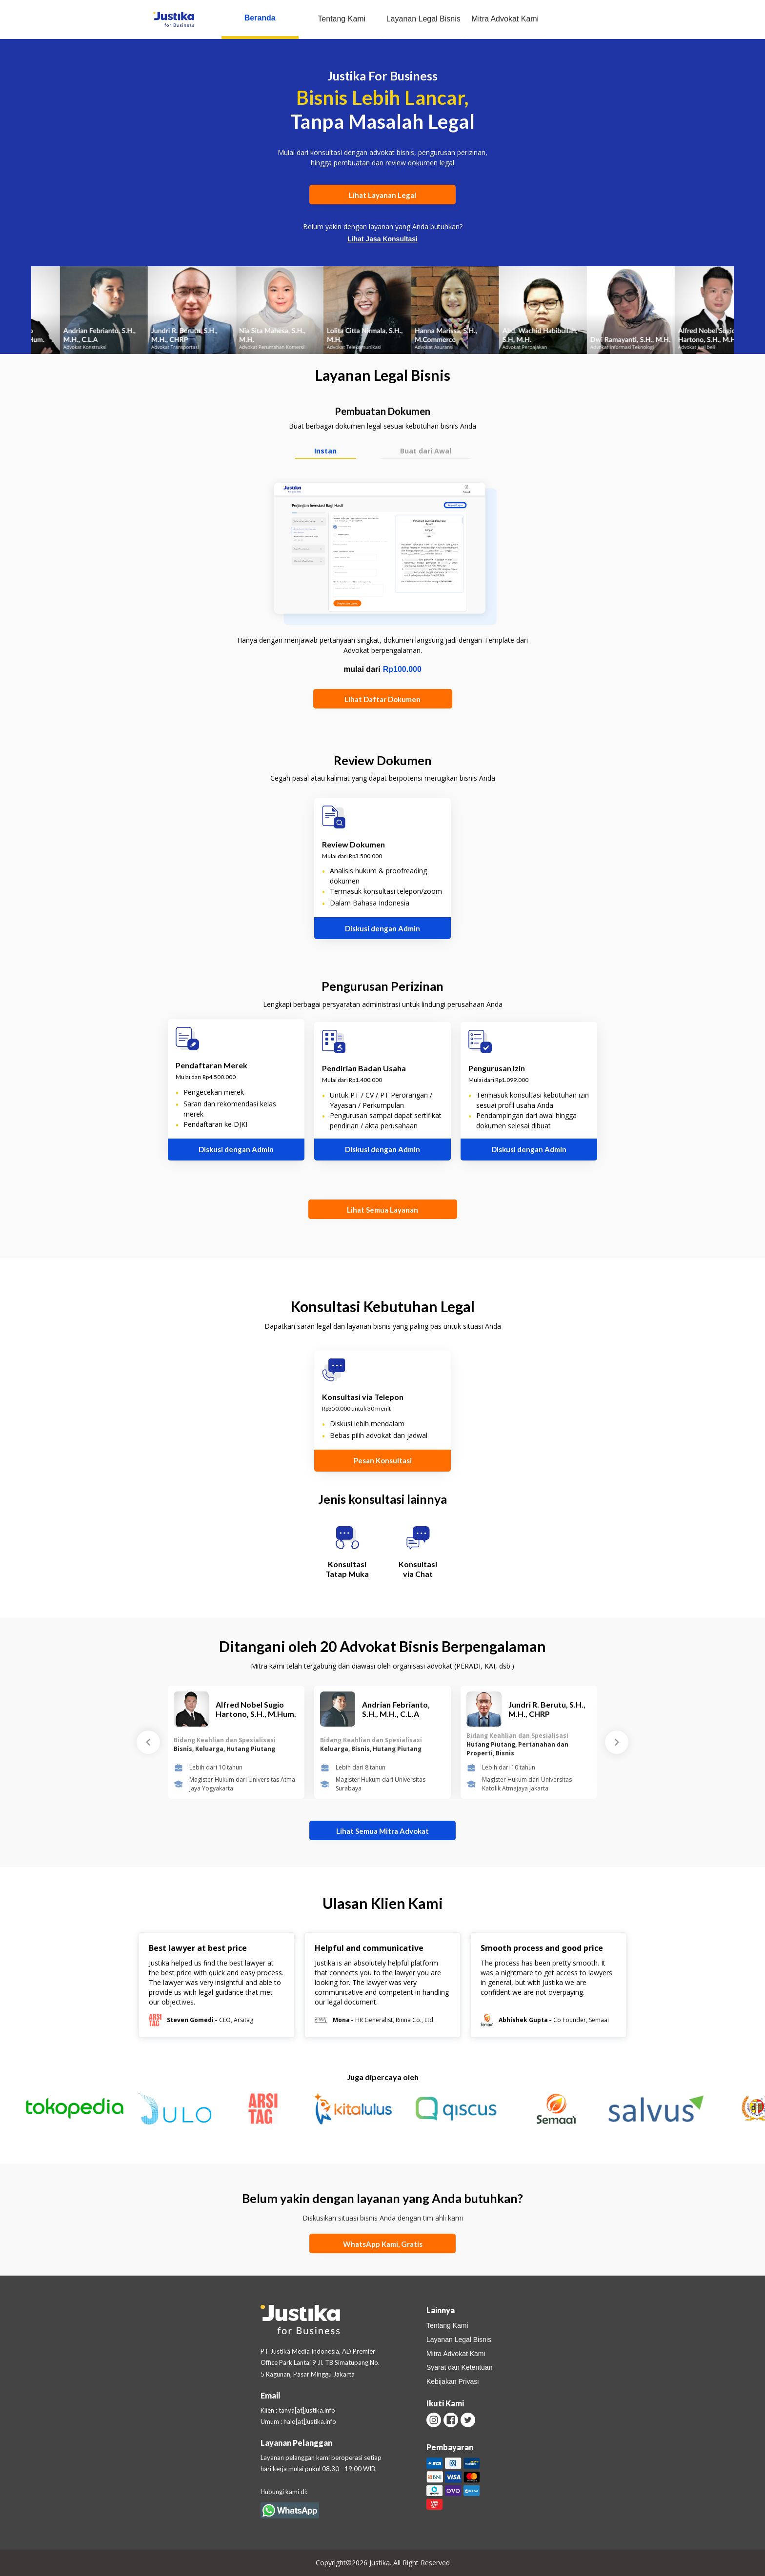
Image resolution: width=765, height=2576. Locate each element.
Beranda (260, 18)
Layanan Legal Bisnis (423, 19)
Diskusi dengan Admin (382, 928)
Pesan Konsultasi (383, 1460)
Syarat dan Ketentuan (459, 2367)
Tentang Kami (341, 19)
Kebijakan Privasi (452, 2381)
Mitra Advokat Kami (505, 19)
